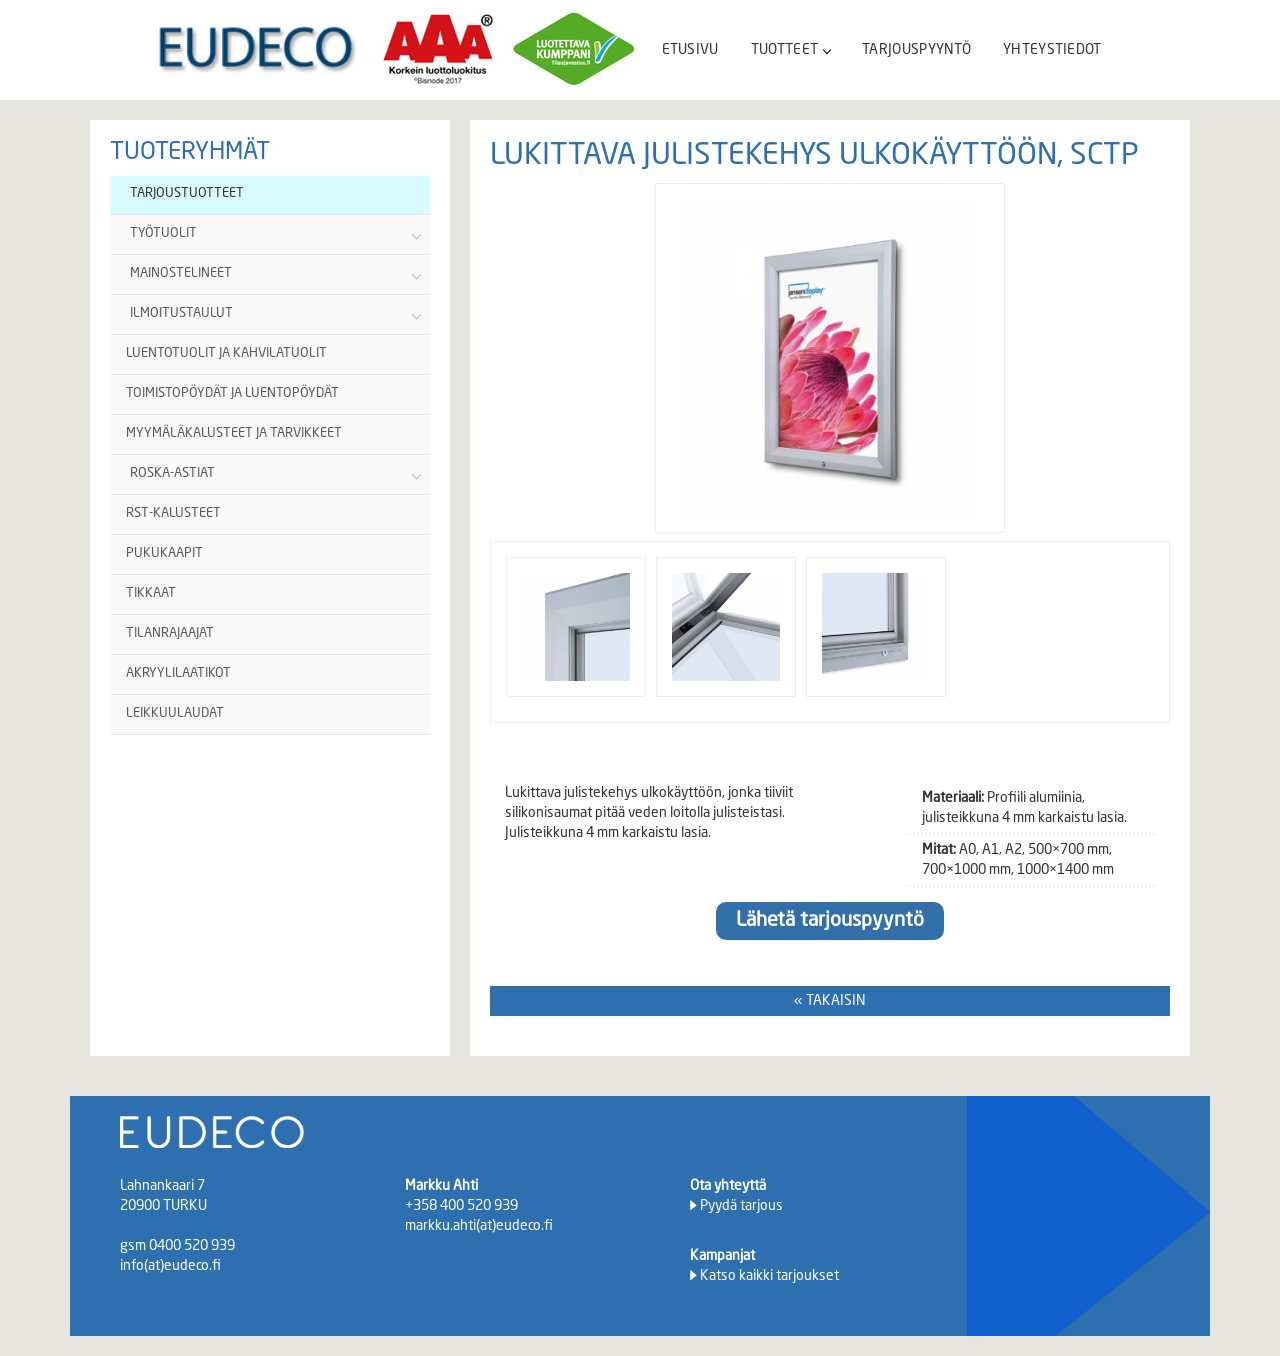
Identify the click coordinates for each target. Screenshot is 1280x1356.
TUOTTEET (790, 50)
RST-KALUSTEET (173, 513)
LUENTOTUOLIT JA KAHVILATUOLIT (226, 353)
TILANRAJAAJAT (170, 633)
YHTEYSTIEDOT (1052, 50)
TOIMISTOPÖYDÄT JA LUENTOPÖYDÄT (232, 393)
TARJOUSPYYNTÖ (916, 50)
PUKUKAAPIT (164, 553)
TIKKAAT (151, 593)
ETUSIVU (690, 50)
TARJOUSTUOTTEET (187, 193)
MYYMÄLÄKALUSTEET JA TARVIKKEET (234, 433)
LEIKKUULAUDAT (175, 713)
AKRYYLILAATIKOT (178, 673)
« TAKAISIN (830, 1001)
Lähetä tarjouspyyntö (830, 921)
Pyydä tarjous (741, 1206)
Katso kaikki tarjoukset (769, 1276)
